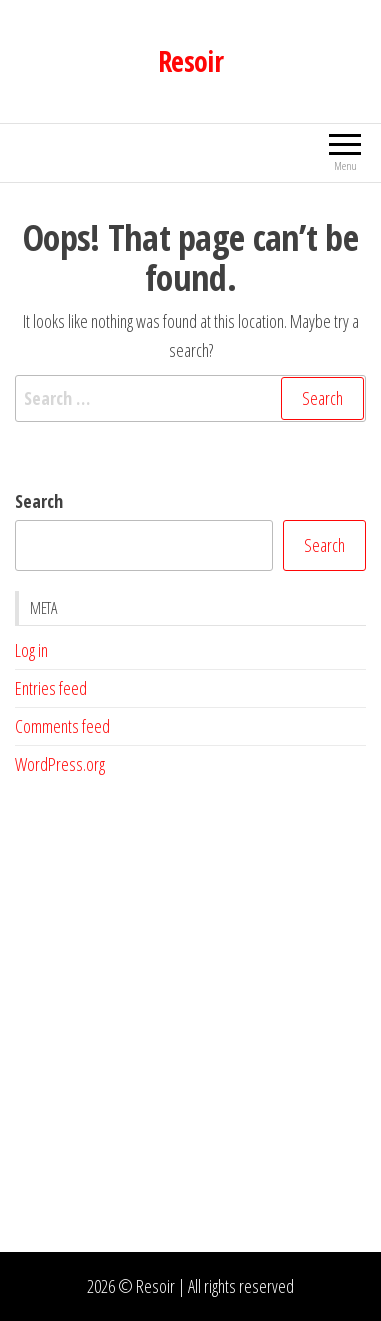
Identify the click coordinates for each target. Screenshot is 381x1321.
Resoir (191, 61)
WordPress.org (60, 764)
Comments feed (62, 726)
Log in (31, 650)
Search (39, 501)
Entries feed (51, 688)
